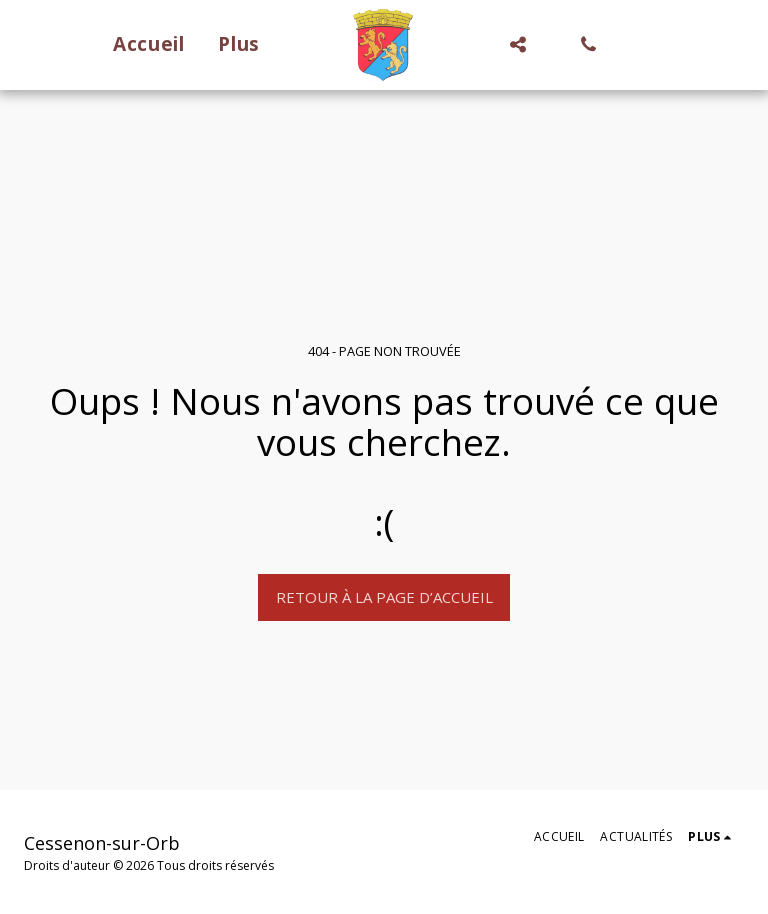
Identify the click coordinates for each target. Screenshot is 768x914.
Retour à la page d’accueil (384, 597)
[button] (518, 44)
